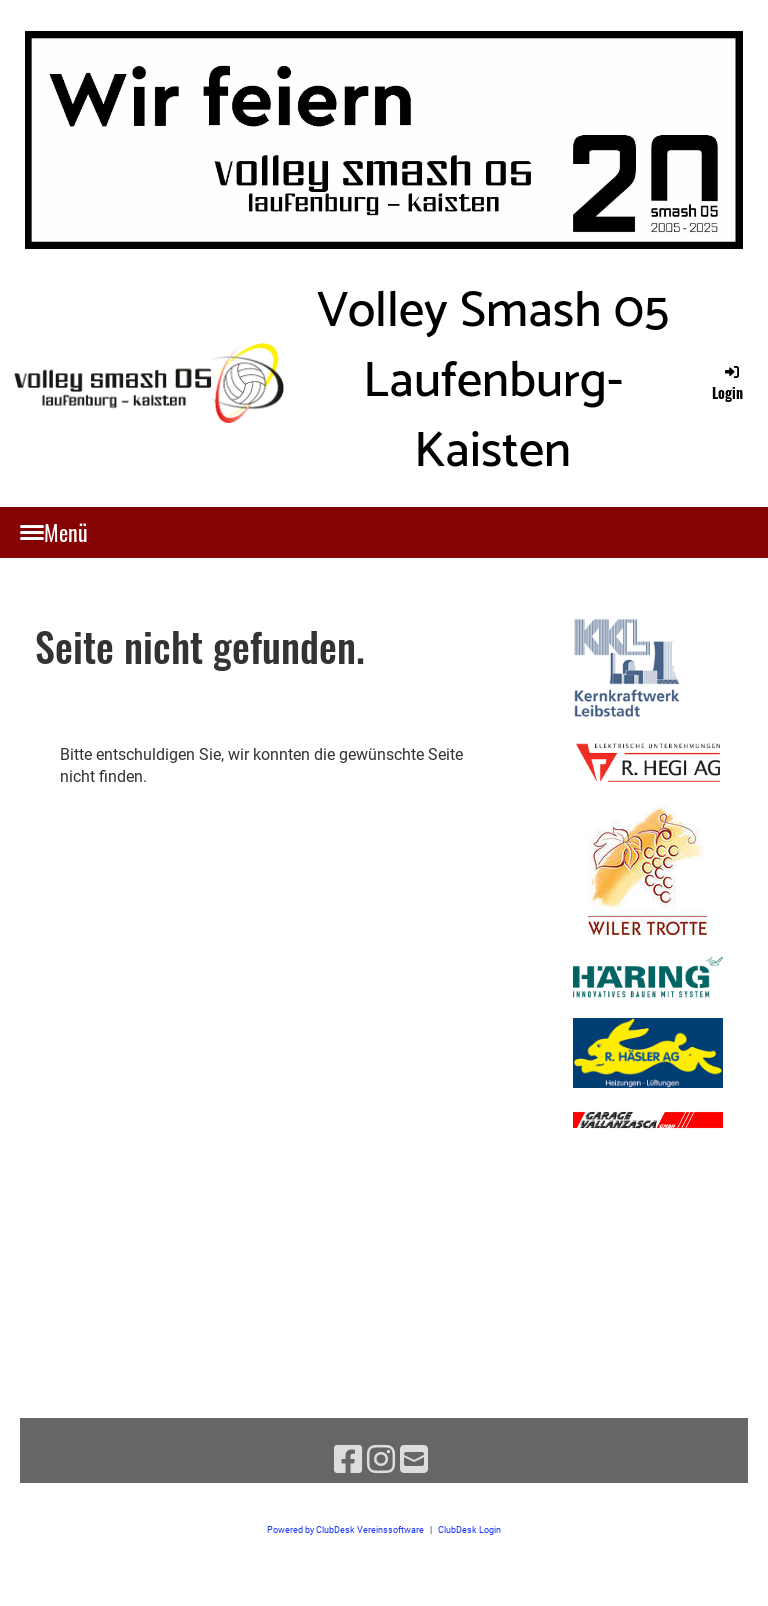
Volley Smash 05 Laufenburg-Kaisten (493, 382)
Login (727, 382)
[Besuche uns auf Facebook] (348, 1460)
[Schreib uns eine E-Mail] (414, 1460)
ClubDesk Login (469, 1529)
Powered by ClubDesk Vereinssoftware (345, 1529)
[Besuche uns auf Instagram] (381, 1460)
